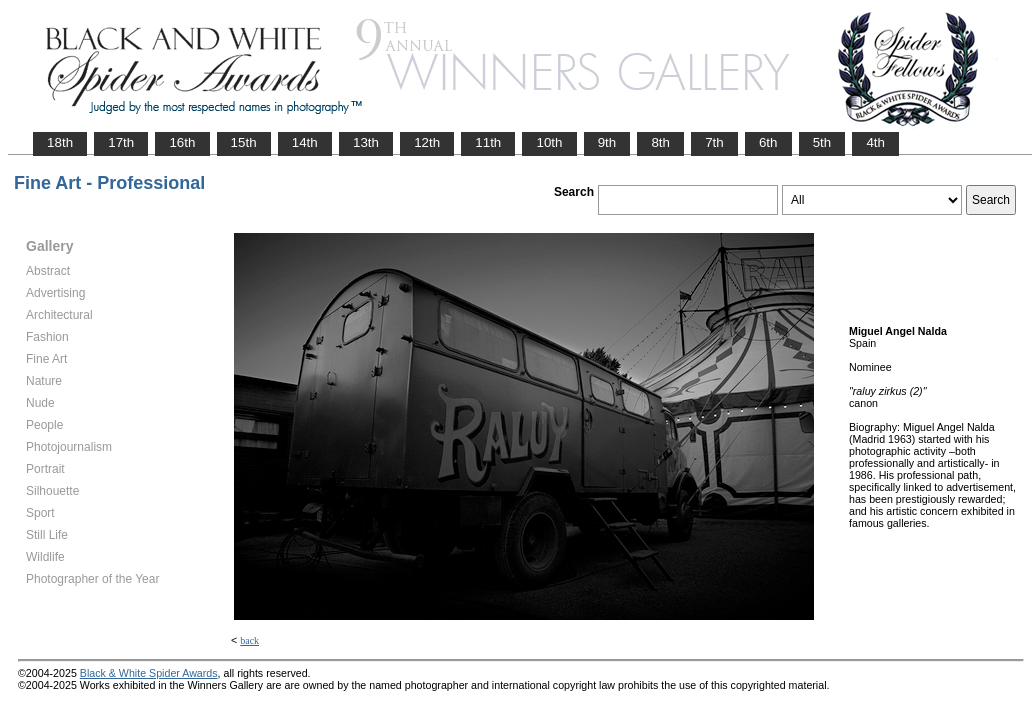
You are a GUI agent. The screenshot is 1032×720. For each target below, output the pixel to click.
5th (822, 142)
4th (875, 142)
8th (660, 142)
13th (366, 142)
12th (427, 142)
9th (607, 142)
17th (121, 142)
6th (768, 142)
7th (714, 142)
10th (549, 142)
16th (182, 142)
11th (488, 142)
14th (305, 142)
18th (60, 142)
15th (244, 142)
